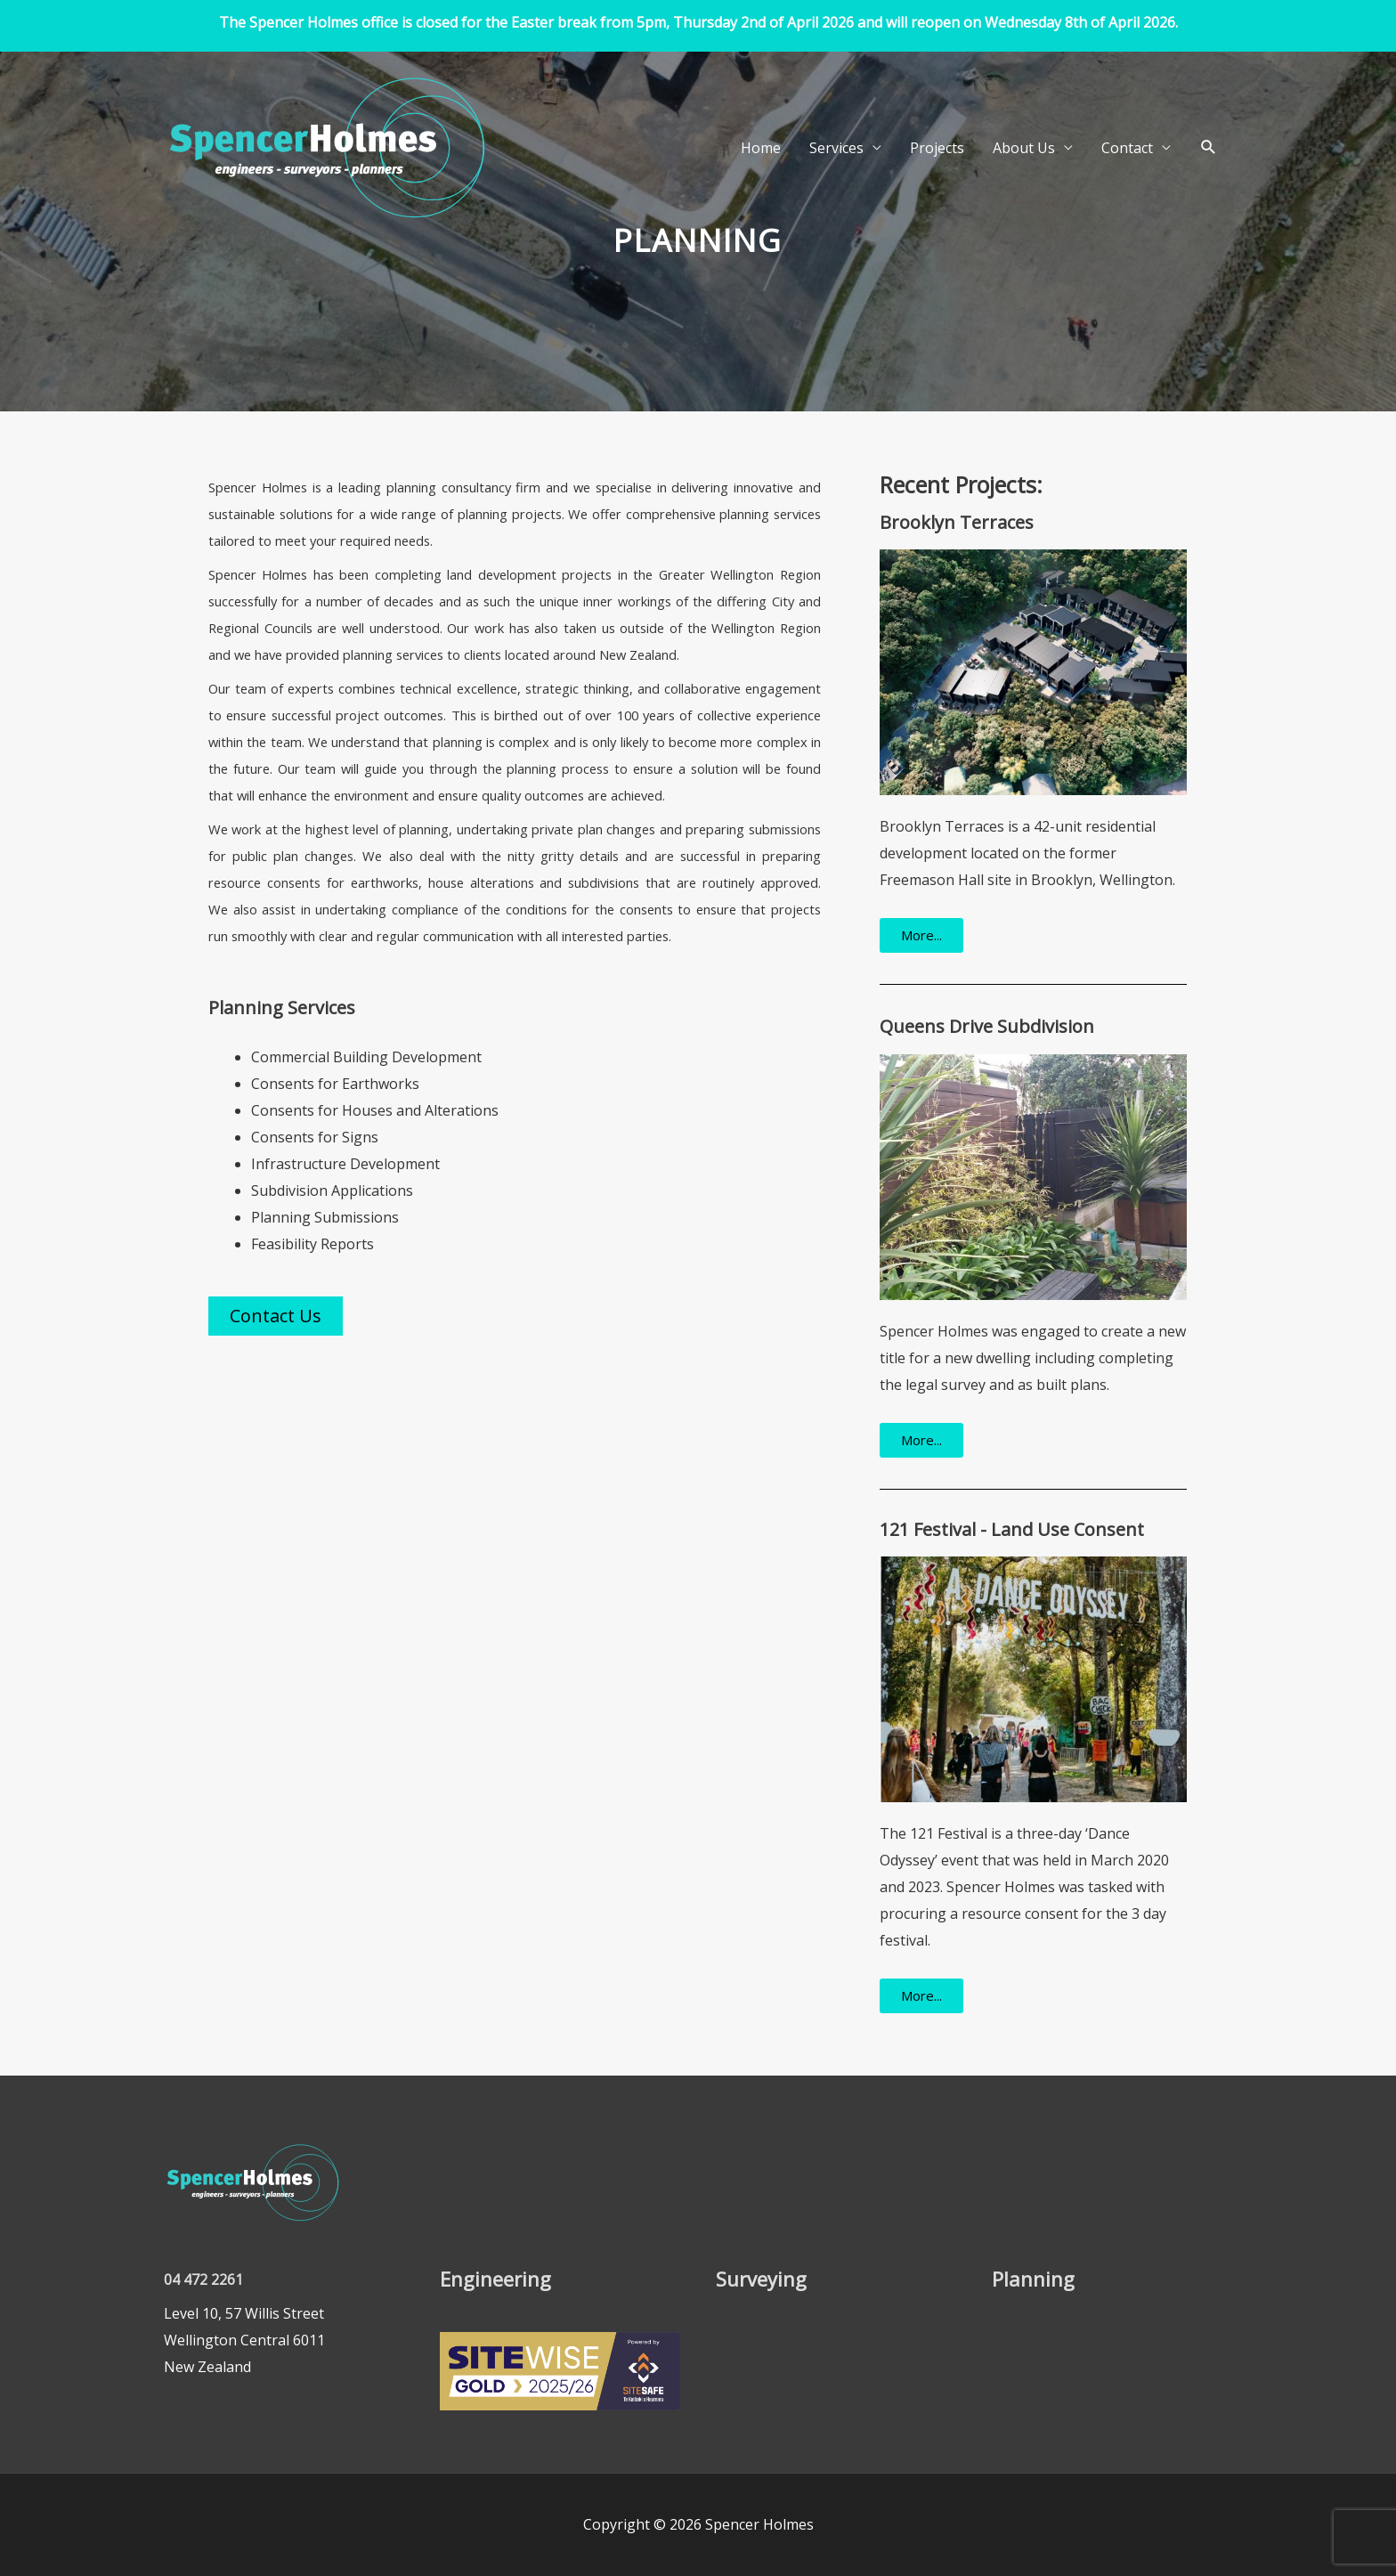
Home (761, 148)
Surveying (761, 2278)
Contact (1127, 148)
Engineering (495, 2278)
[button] (1208, 147)
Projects (937, 148)
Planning (1033, 2278)
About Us (1024, 148)
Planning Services (281, 1007)
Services (836, 148)
